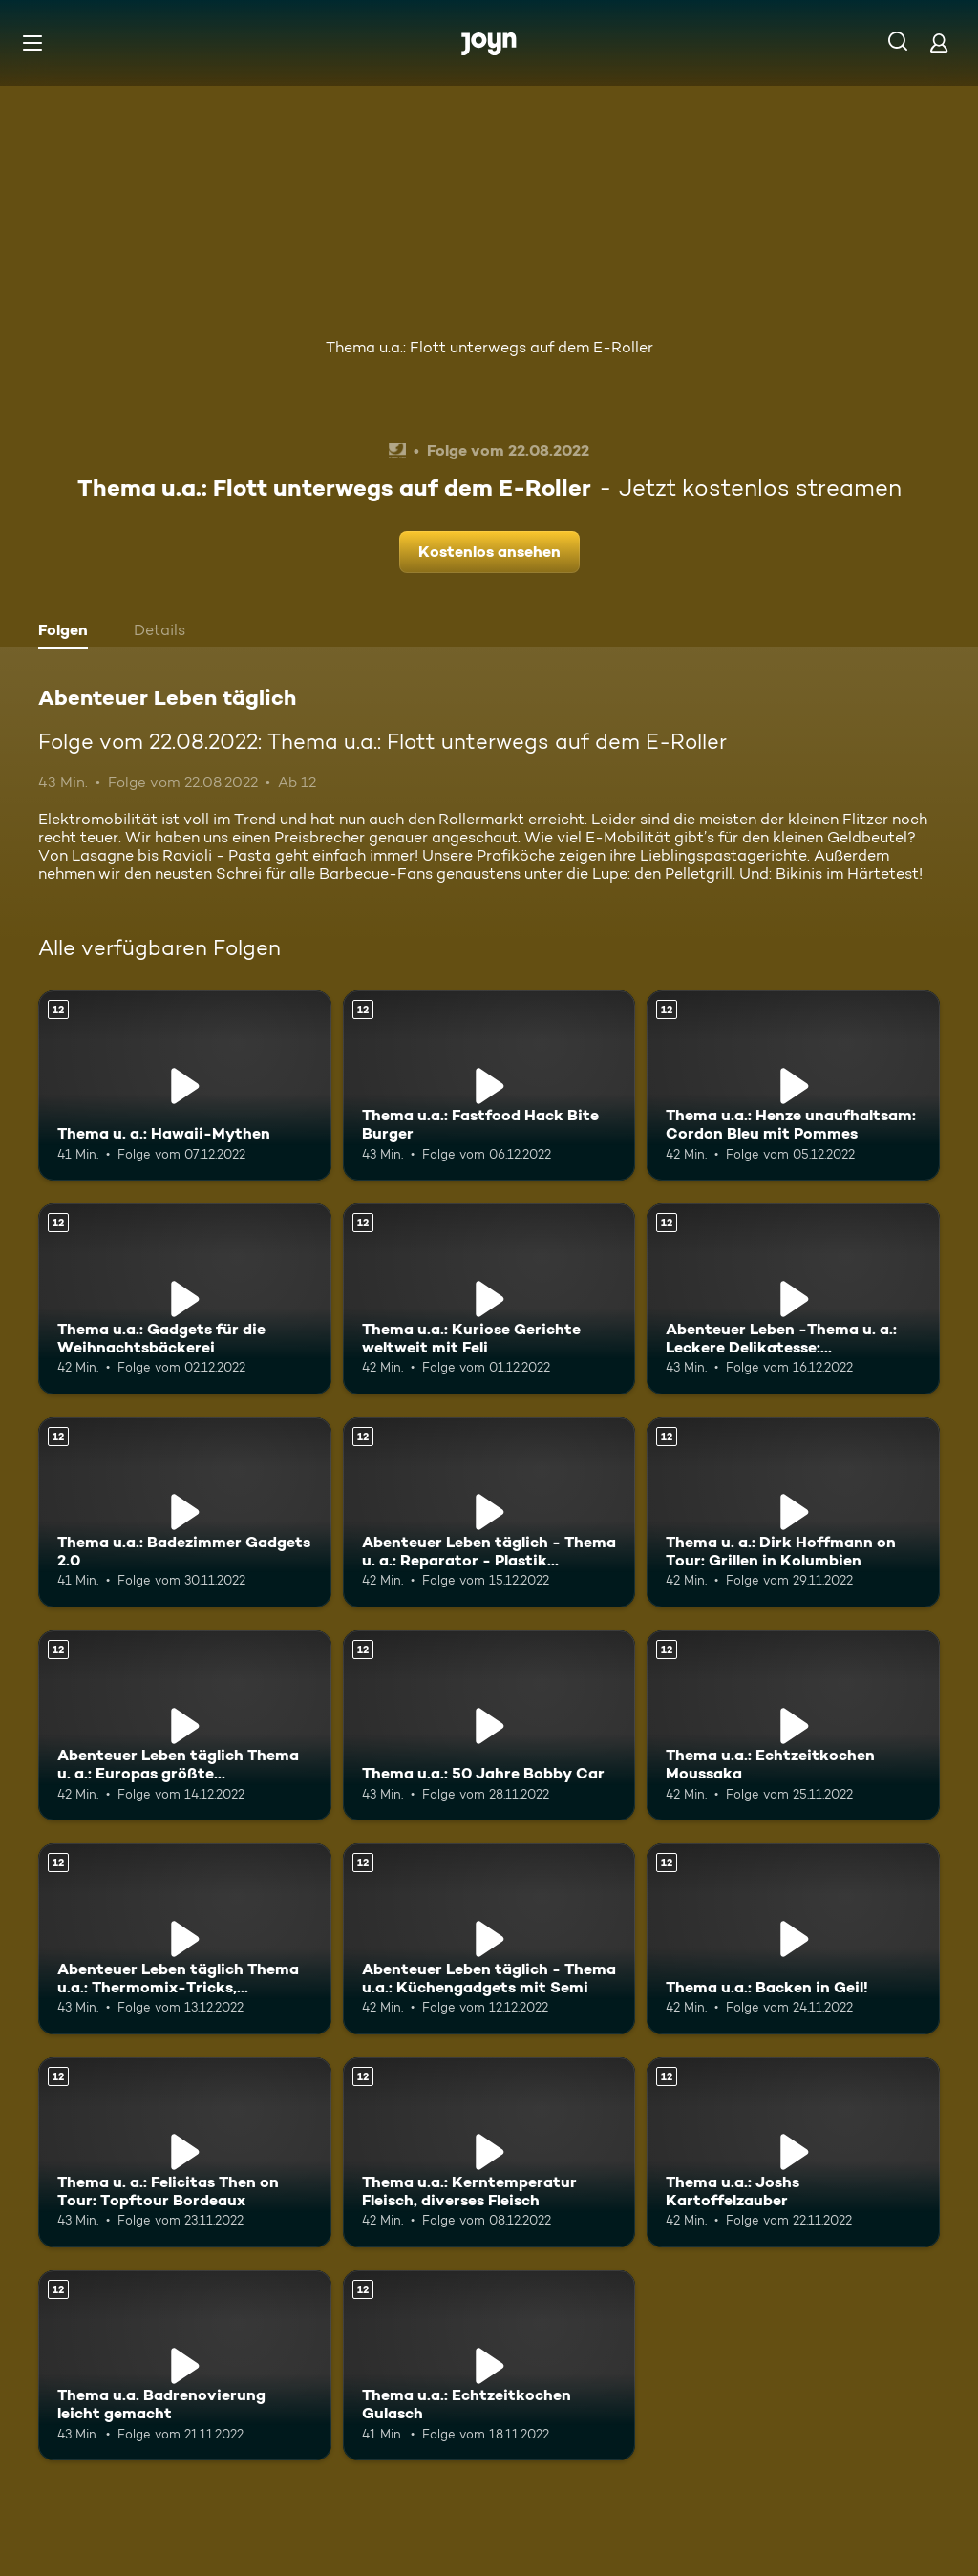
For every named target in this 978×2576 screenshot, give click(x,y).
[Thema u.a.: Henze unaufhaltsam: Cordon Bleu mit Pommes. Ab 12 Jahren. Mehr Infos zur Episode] (793, 1085)
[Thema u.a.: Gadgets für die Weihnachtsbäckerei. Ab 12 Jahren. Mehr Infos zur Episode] (184, 1298)
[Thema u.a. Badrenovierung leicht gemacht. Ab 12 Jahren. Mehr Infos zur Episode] (184, 2365)
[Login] (938, 42)
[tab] (67, 632)
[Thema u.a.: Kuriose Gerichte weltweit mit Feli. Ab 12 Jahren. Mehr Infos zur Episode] (489, 1298)
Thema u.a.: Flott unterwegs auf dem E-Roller (489, 347)
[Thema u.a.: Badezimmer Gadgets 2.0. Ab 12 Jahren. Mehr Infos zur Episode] (184, 1512)
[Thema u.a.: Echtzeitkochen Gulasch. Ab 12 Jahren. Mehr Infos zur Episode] (489, 2365)
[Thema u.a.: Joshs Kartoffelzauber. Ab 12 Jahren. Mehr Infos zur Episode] (793, 2152)
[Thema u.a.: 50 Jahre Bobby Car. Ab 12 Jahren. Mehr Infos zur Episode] (489, 1725)
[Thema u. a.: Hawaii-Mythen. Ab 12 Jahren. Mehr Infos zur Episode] (184, 1085)
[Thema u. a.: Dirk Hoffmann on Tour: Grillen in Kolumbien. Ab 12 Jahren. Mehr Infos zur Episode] (793, 1512)
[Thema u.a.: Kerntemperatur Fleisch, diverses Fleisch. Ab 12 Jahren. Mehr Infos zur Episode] (489, 2152)
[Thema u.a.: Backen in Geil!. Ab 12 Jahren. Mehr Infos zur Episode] (793, 1938)
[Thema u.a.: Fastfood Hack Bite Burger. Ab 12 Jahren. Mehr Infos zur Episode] (489, 1085)
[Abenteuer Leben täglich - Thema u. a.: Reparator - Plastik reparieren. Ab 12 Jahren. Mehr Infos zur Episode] (489, 1512)
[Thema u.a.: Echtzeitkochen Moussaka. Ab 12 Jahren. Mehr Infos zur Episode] (793, 1725)
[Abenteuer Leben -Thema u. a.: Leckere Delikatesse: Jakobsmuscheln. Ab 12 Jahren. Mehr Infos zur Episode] (793, 1298)
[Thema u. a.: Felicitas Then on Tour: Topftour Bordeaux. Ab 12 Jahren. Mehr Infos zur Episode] (184, 2152)
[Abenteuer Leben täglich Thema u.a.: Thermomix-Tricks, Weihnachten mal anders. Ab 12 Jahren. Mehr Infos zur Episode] (184, 1938)
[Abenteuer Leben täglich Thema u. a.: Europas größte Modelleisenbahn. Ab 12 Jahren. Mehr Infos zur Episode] (184, 1725)
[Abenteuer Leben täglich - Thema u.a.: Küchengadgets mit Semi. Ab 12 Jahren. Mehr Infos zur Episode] (489, 1938)
